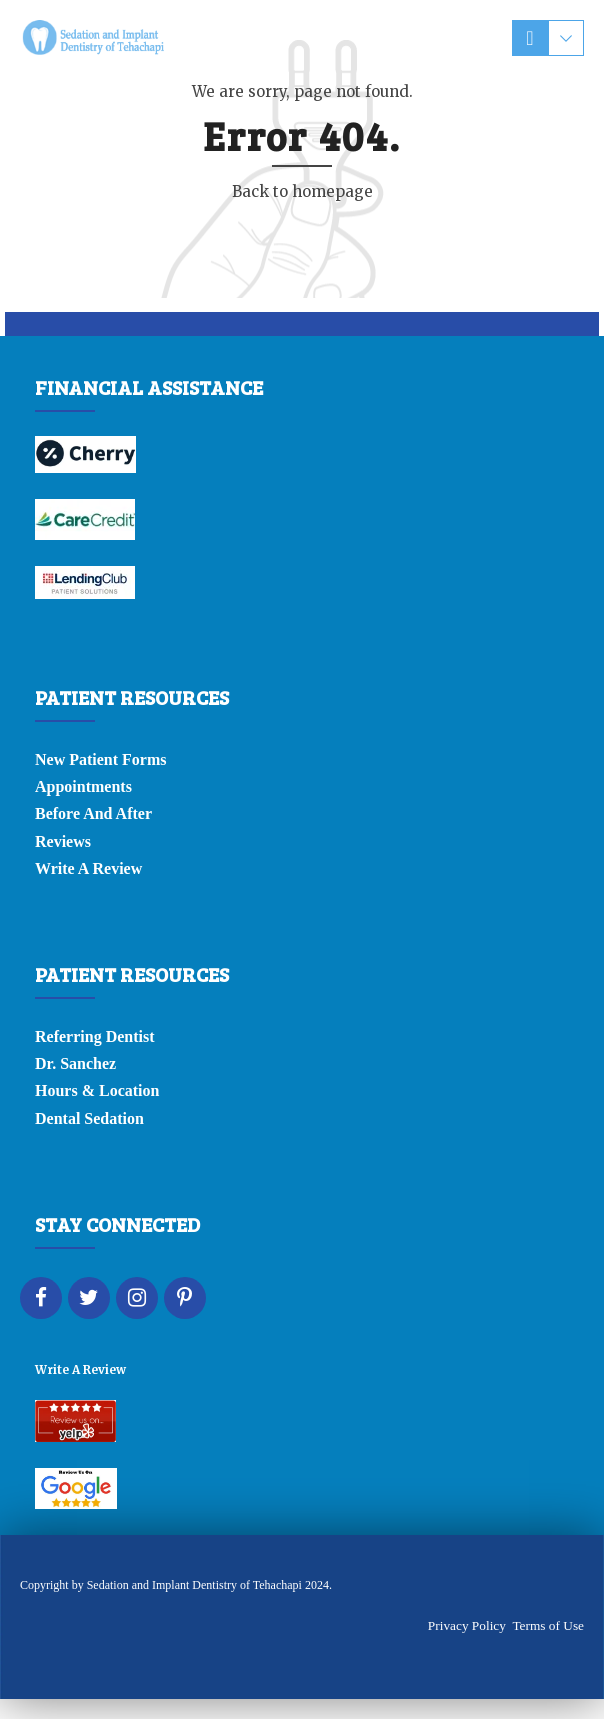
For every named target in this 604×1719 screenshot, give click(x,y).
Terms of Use (548, 1625)
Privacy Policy (467, 1625)
